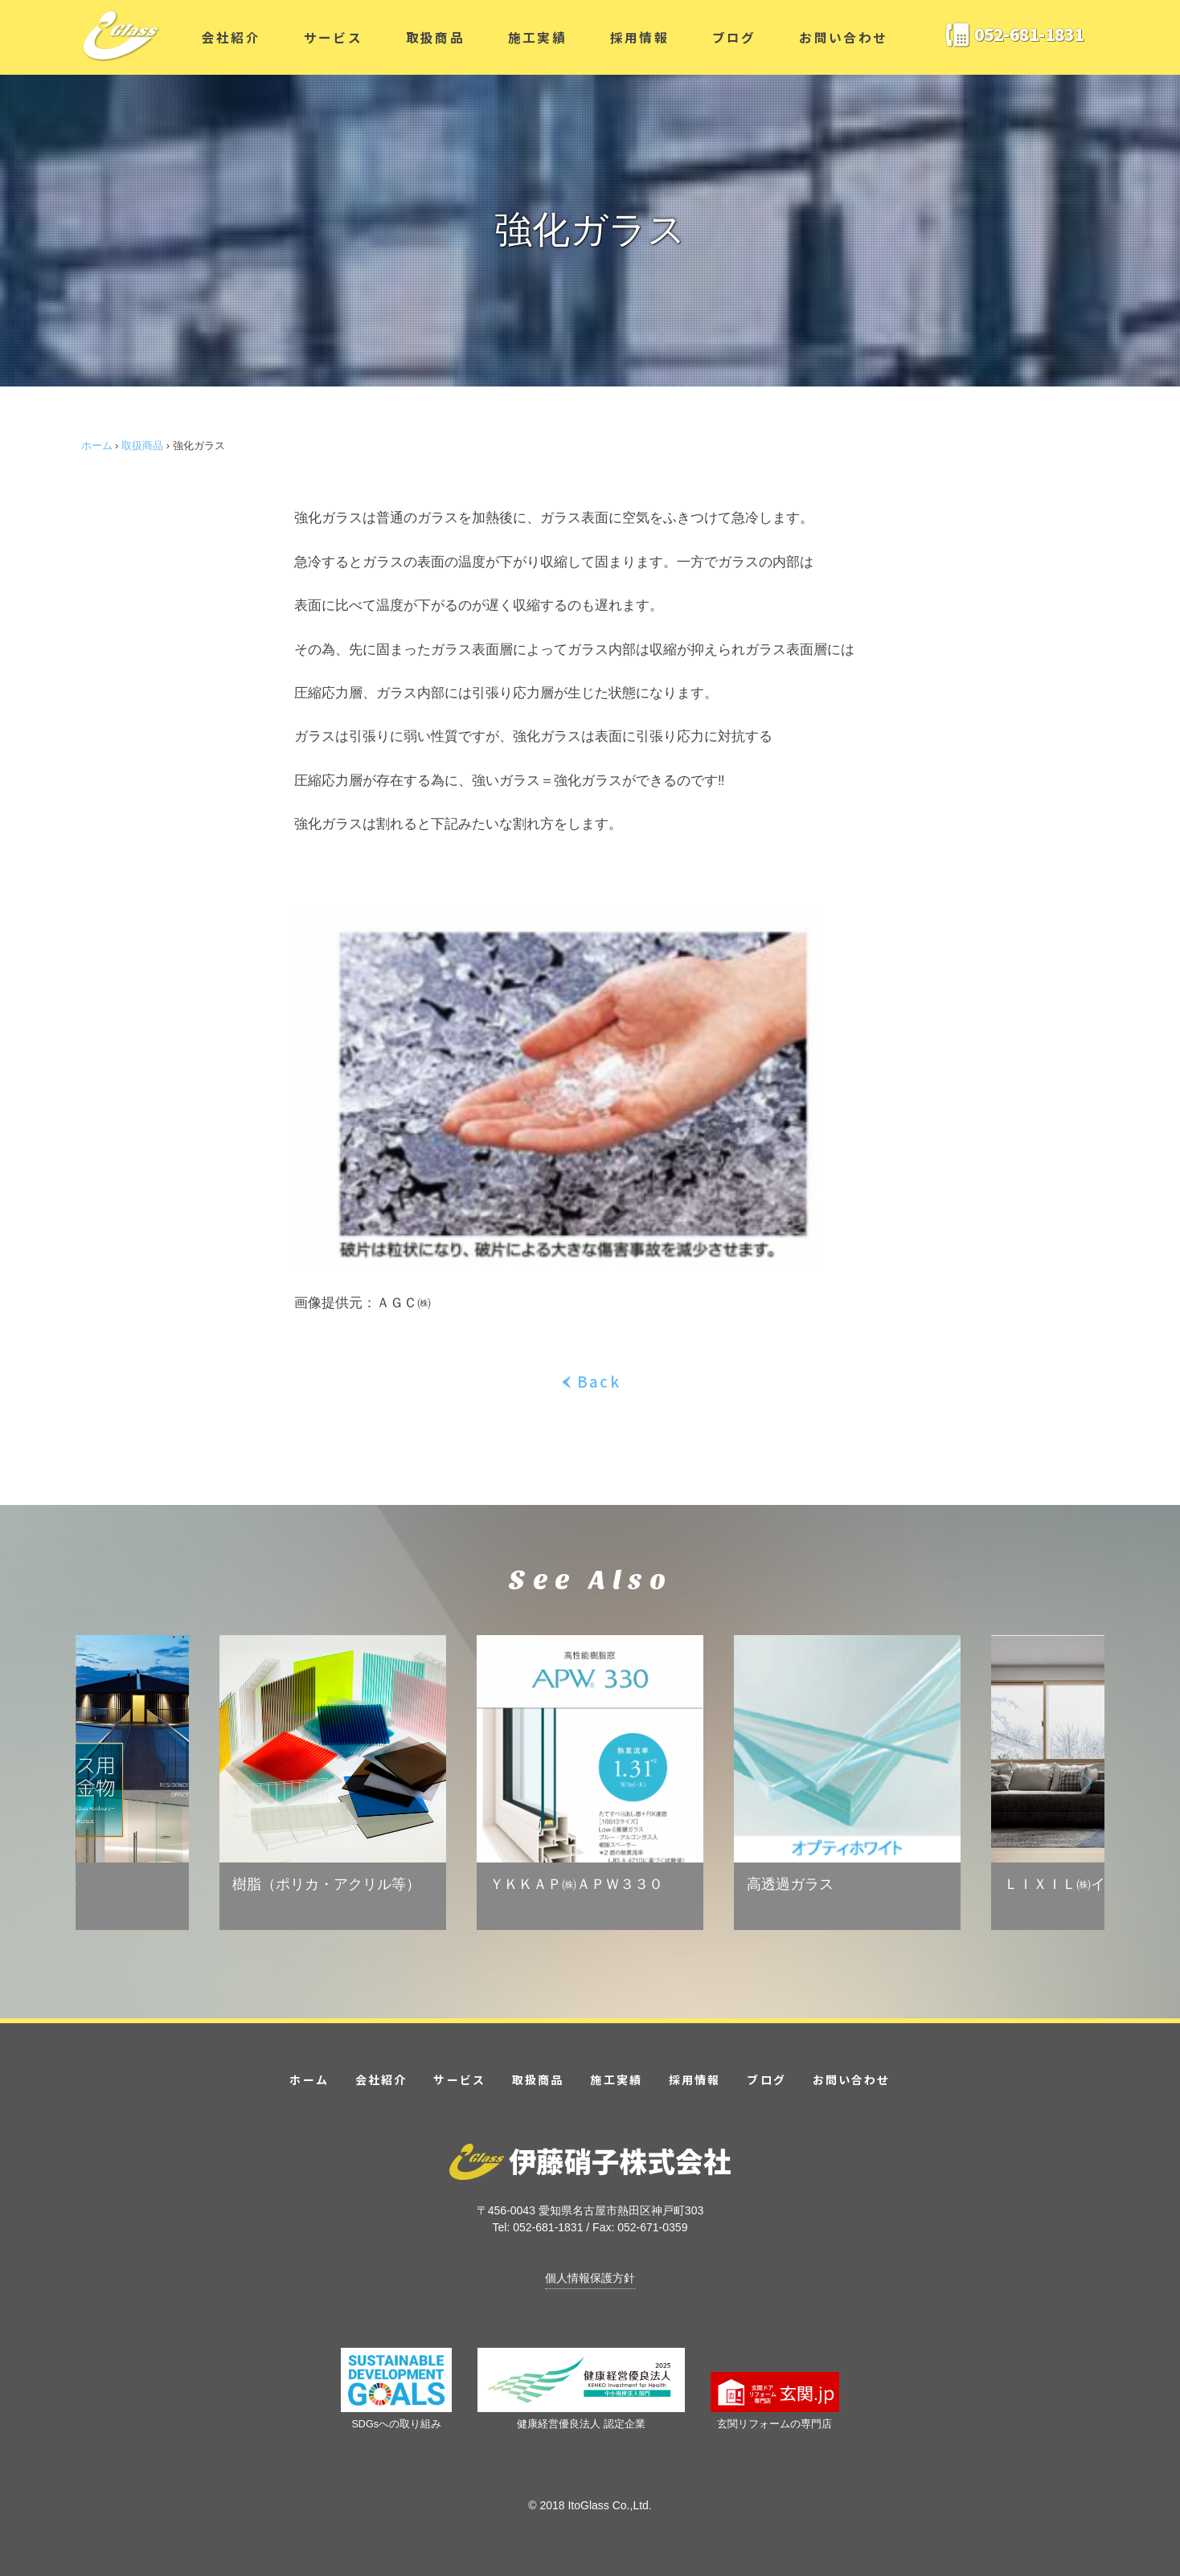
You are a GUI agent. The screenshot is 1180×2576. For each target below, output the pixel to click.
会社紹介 (231, 37)
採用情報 (639, 37)
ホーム (97, 446)
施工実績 (537, 37)
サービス (333, 37)
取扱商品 (435, 37)
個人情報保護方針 (590, 2277)
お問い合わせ (843, 37)
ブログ (734, 37)
